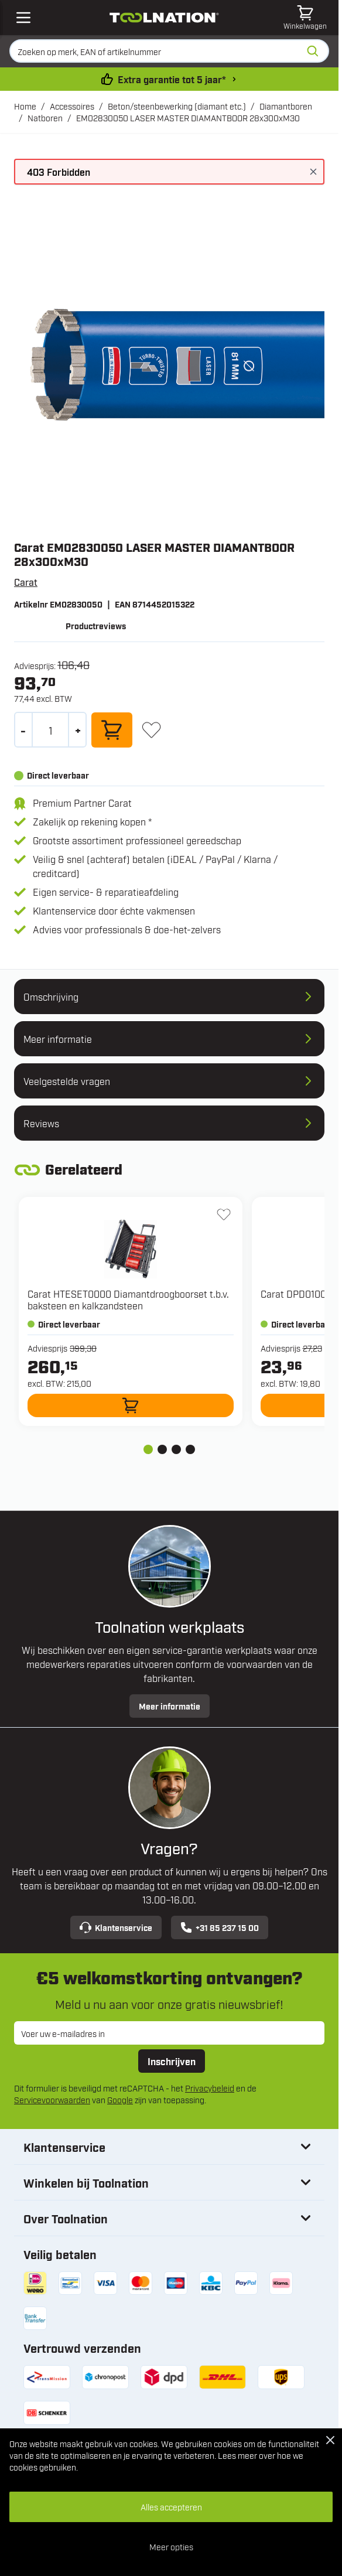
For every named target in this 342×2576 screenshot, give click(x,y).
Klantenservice (116, 1927)
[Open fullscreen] (169, 365)
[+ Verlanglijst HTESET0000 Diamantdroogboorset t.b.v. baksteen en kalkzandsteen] (224, 1214)
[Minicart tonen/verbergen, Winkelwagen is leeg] (305, 17)
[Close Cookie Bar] (330, 2440)
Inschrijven (172, 2061)
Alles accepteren (171, 2507)
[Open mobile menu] (23, 18)
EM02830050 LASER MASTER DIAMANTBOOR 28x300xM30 (188, 117)
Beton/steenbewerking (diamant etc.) (177, 106)
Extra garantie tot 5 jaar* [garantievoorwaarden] (172, 79)
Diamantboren (285, 106)
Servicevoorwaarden (52, 2099)
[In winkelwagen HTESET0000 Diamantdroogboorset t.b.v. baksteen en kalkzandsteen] (131, 1405)
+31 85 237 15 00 (219, 1927)
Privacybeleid (209, 2088)
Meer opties (171, 2546)
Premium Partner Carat (82, 802)
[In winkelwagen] (111, 730)
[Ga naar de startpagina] (164, 18)
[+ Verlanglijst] (151, 730)
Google (120, 2099)
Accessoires (72, 106)
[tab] (148, 1449)
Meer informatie (169, 1706)
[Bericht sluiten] (313, 171)
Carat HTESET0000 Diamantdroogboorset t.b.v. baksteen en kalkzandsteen (128, 1299)
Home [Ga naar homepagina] (25, 106)
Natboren (45, 117)
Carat (25, 582)
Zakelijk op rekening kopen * (92, 821)
